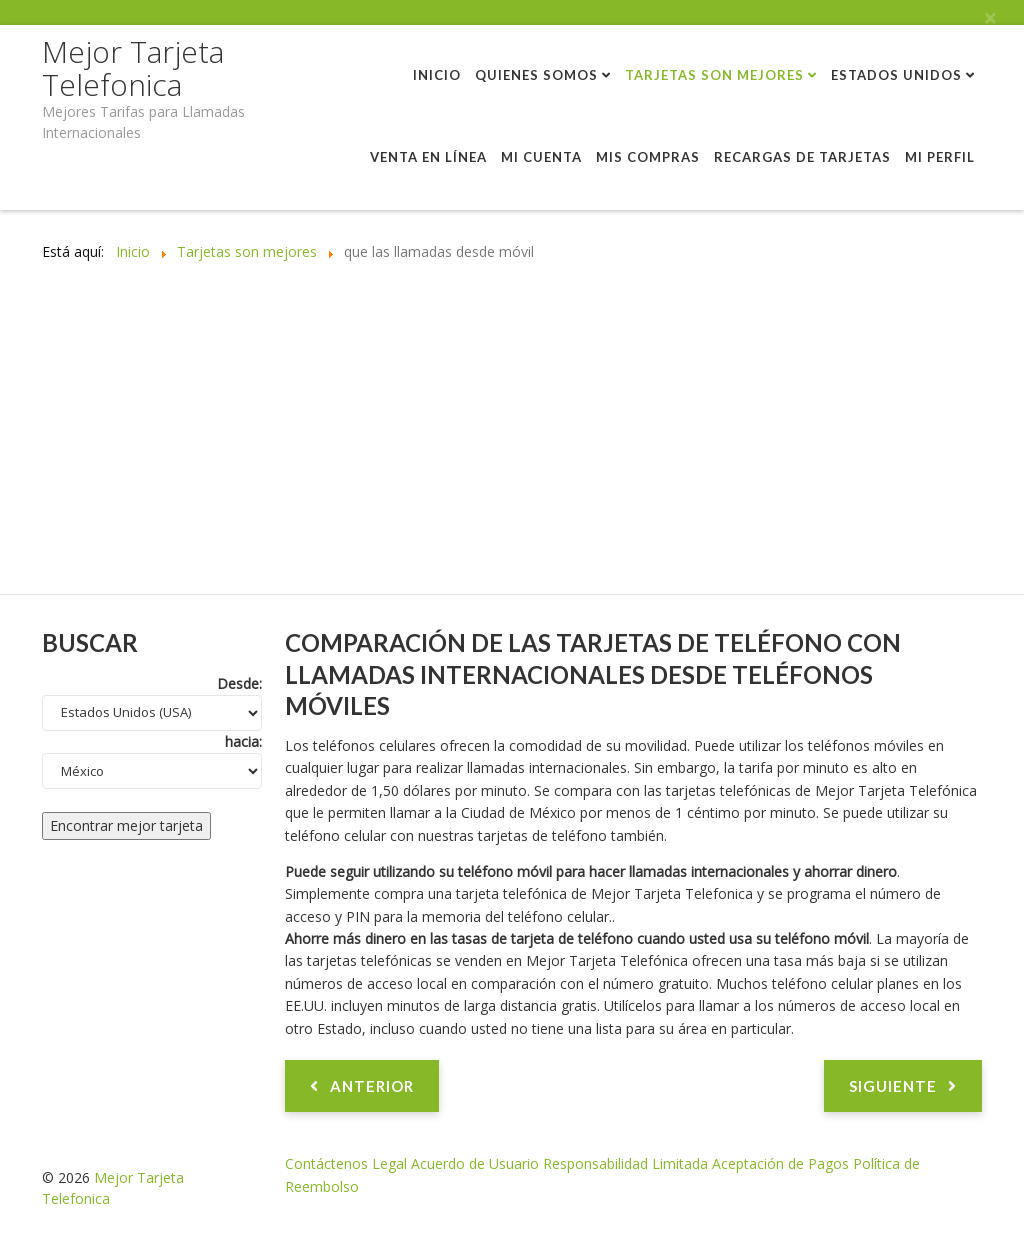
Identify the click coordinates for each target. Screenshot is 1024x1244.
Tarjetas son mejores (714, 75)
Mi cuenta (541, 157)
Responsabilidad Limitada (625, 1163)
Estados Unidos (896, 75)
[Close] (990, 18)
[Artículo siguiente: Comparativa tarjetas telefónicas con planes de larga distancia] (903, 1086)
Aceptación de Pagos (780, 1163)
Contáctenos (326, 1163)
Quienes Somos (536, 75)
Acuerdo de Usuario (475, 1163)
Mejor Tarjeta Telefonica (133, 68)
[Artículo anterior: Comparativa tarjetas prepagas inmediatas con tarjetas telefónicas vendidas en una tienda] (362, 1086)
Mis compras (648, 157)
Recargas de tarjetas (802, 157)
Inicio (437, 75)
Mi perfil (940, 157)
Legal (389, 1163)
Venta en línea (428, 157)
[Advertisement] (512, 444)
